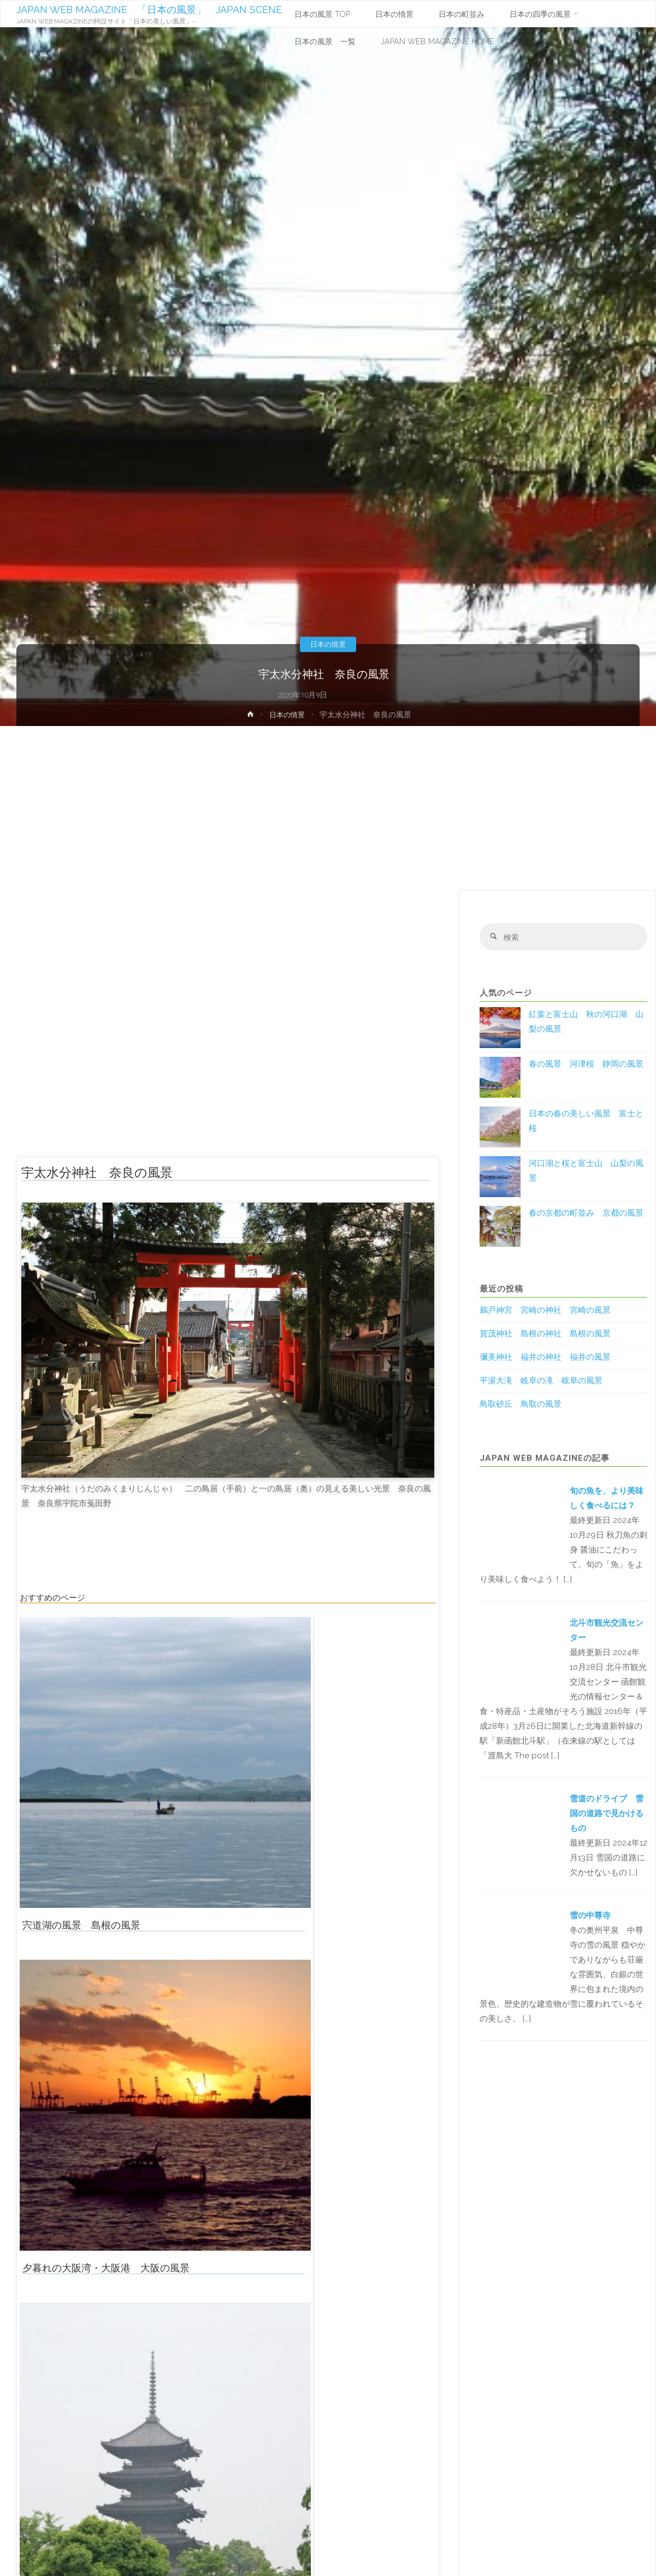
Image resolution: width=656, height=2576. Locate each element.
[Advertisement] (328, 807)
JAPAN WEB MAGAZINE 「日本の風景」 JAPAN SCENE (149, 9)
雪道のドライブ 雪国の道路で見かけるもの (606, 1814)
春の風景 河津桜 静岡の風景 (586, 1065)
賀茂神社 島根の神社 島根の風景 (545, 1335)
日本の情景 (328, 644)
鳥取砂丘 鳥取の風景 (521, 1406)
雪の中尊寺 (590, 1917)
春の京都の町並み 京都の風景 (586, 1214)
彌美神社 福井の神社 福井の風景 (545, 1359)
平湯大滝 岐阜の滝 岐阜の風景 (541, 1382)
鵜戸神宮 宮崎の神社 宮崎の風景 (545, 1312)
